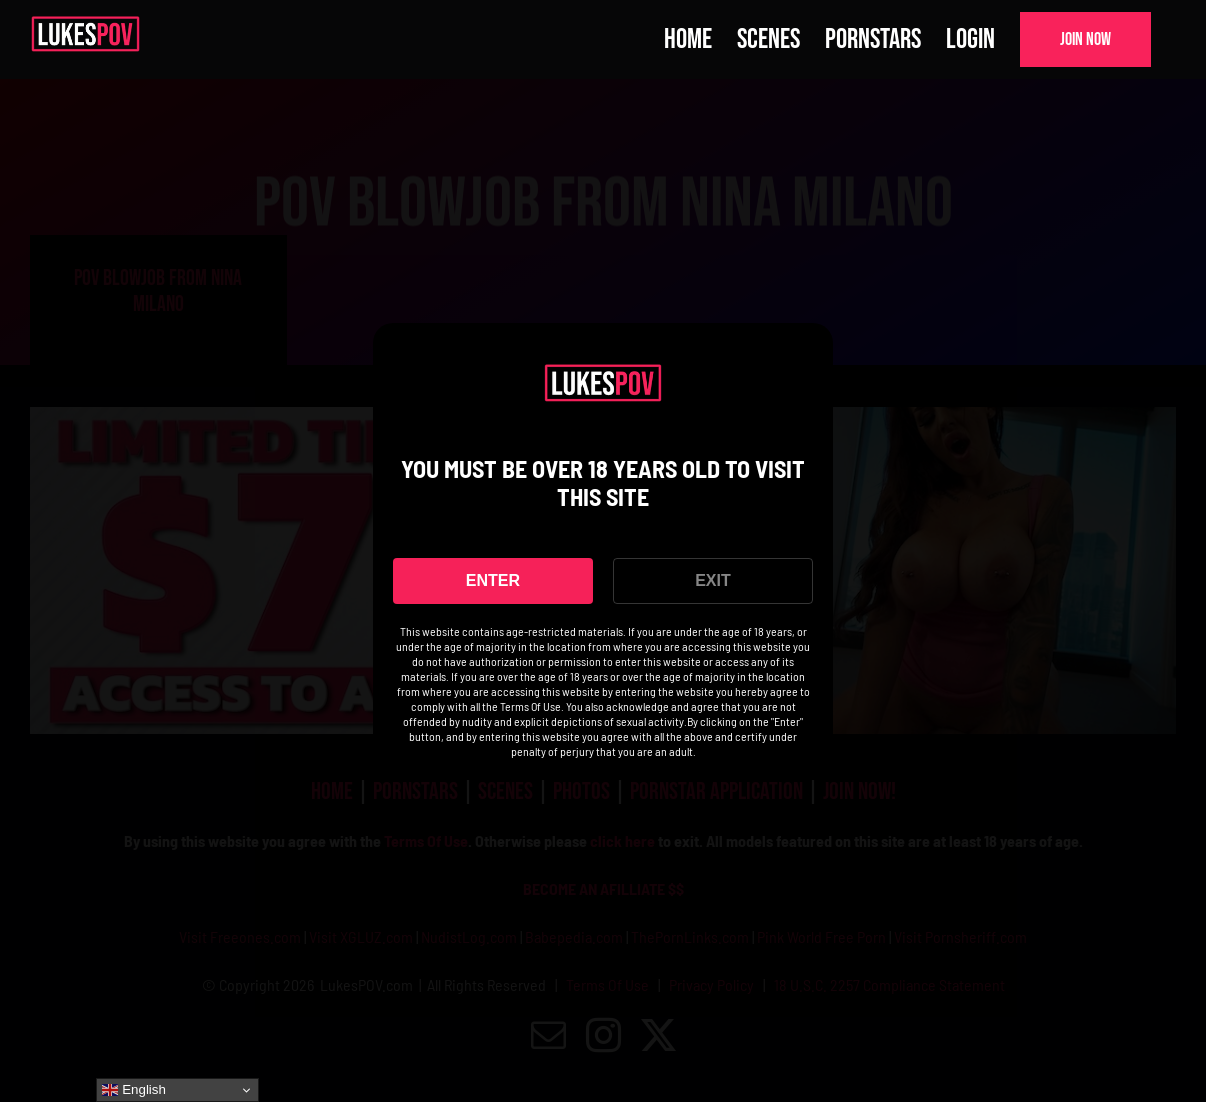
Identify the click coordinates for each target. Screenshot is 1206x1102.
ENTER (493, 580)
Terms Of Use (530, 706)
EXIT (713, 580)
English (133, 1090)
